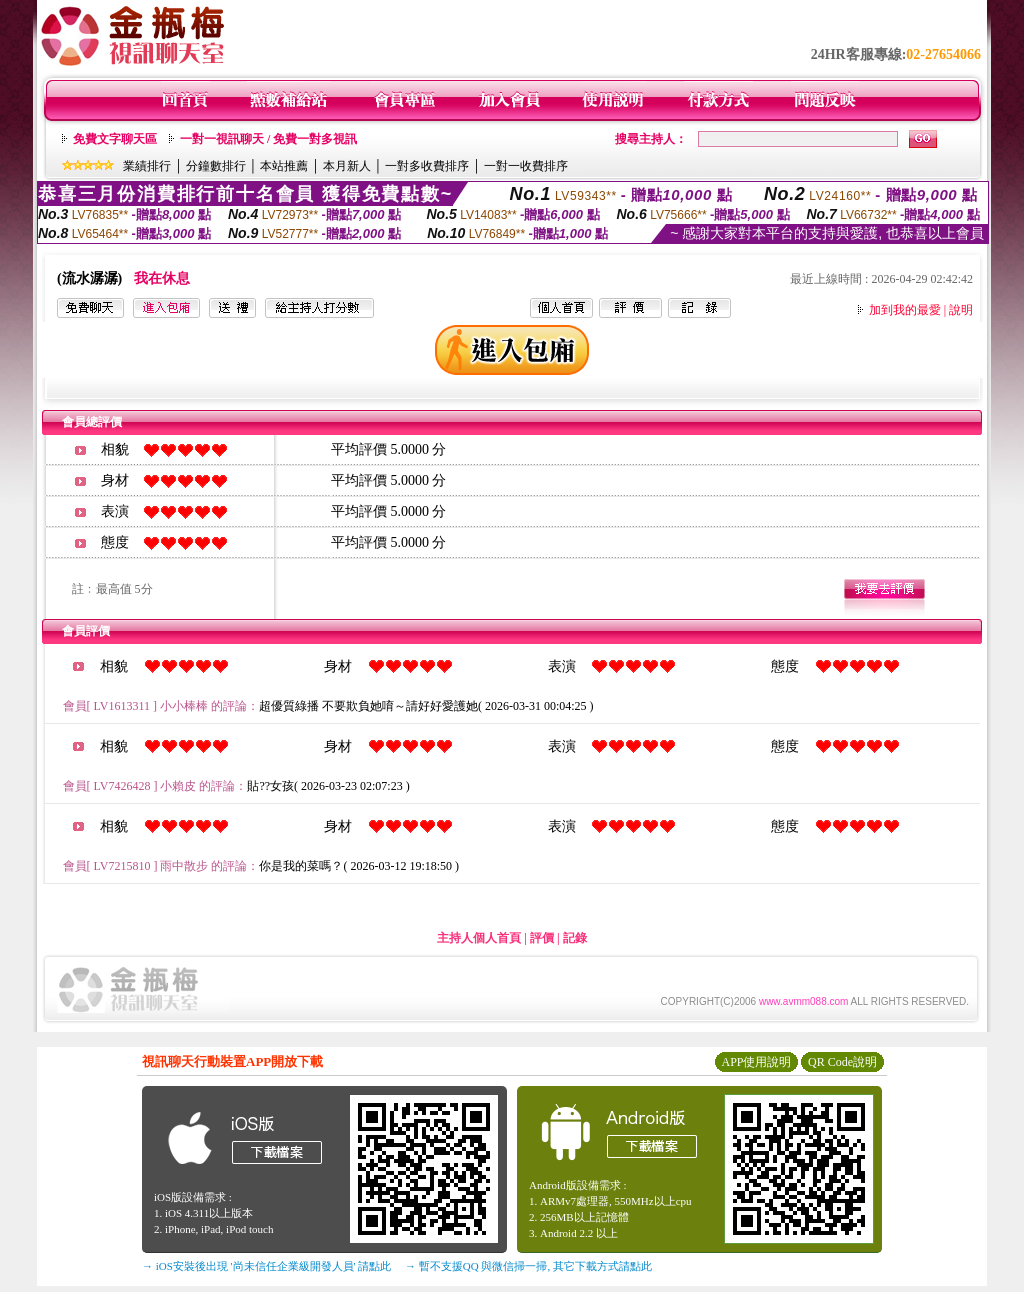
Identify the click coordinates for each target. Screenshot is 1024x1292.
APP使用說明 (756, 1062)
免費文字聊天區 (115, 139)
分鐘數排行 (216, 166)
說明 (961, 310)
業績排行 (147, 166)
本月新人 (347, 166)
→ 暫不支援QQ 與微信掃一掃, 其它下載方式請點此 (528, 1266)
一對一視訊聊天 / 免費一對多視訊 (268, 139)
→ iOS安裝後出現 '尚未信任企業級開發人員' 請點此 (266, 1266)
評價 (542, 938)
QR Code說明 (842, 1062)
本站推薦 (284, 166)
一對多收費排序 (427, 166)
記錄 (575, 938)
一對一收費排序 (526, 166)
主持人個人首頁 (479, 938)
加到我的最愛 (905, 310)
